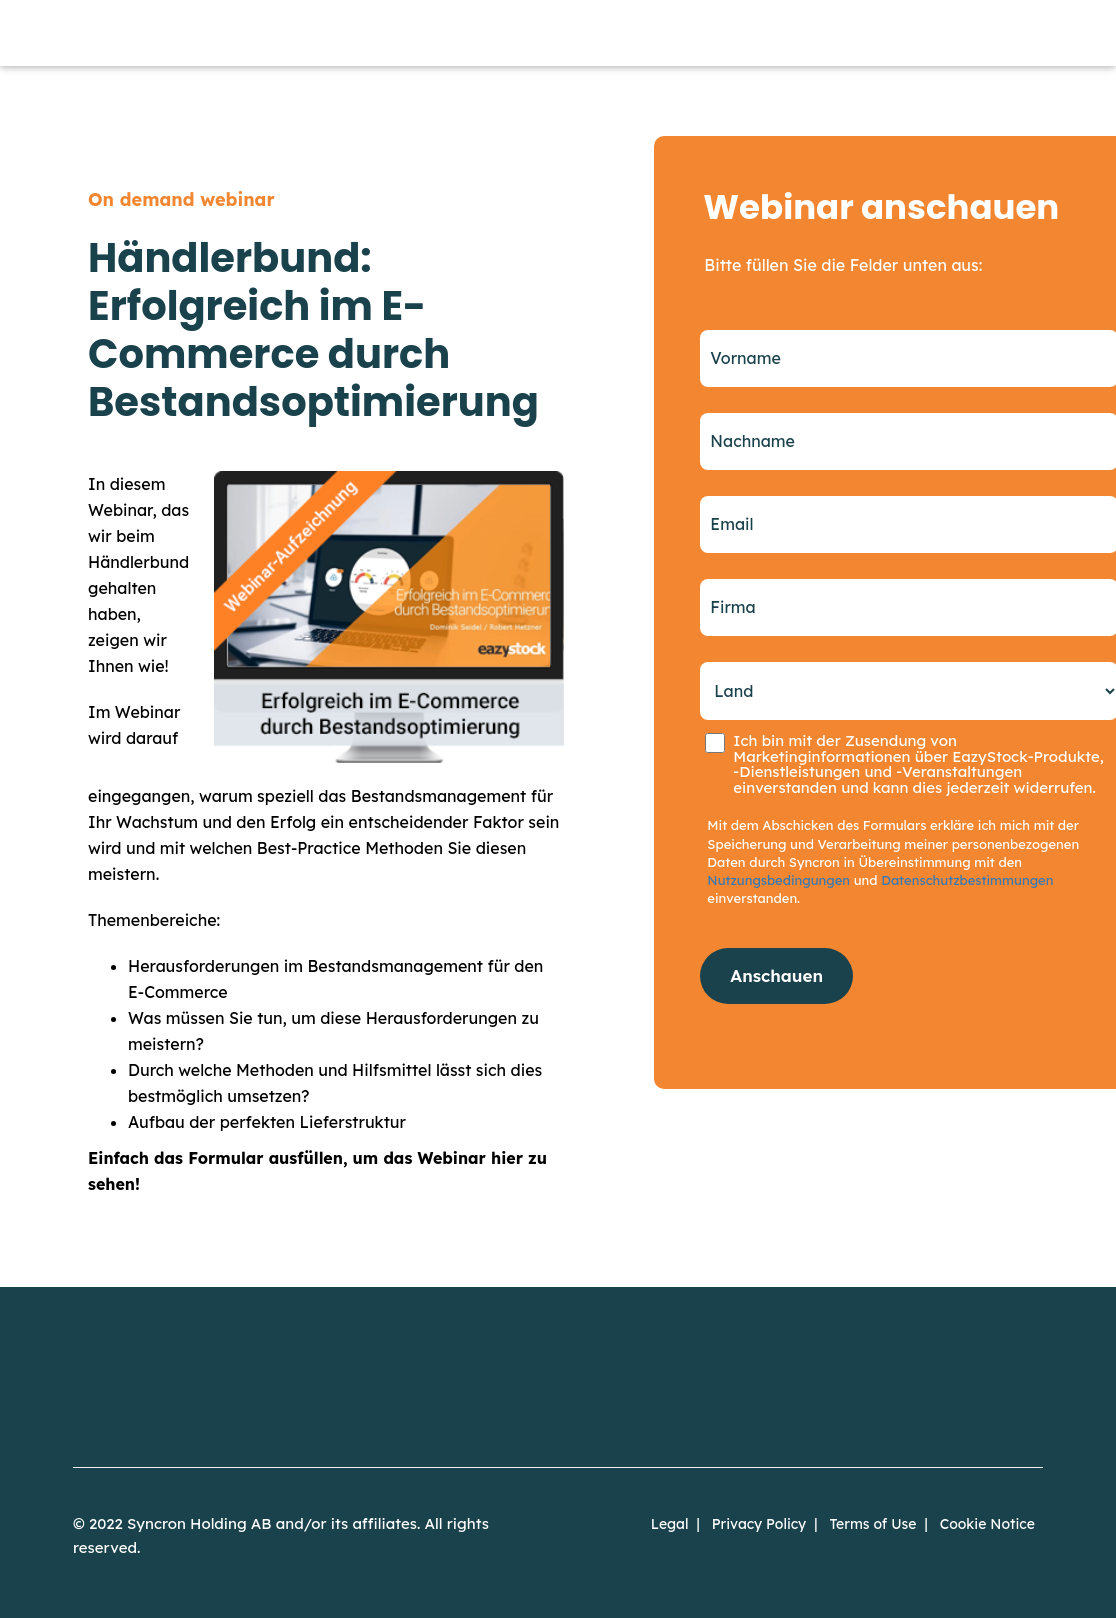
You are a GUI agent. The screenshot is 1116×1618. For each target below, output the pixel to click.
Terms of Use (872, 1524)
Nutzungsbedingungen (778, 880)
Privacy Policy (759, 1524)
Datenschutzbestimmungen (967, 880)
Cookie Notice (987, 1524)
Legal (670, 1524)
